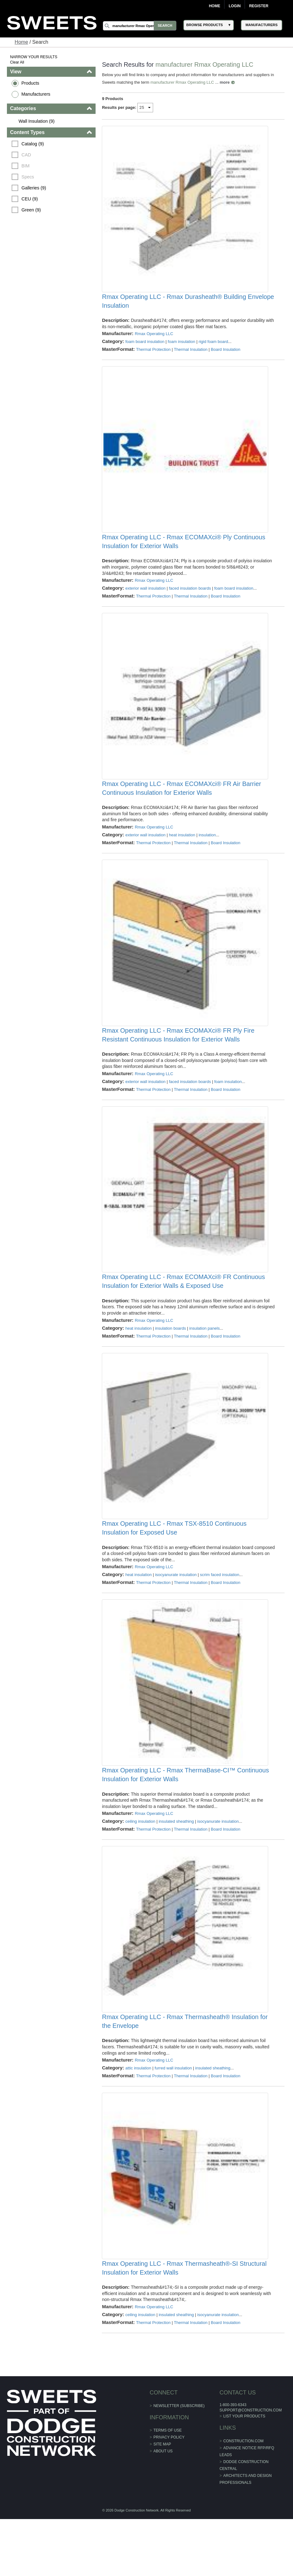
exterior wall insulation (145, 600)
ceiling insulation (140, 1865)
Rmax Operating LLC (154, 340)
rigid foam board (213, 347)
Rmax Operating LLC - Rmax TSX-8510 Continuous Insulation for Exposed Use (174, 1566)
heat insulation (182, 853)
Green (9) (31, 209)
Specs (28, 176)
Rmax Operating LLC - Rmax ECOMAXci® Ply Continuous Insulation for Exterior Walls (183, 554)
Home (214, 6)
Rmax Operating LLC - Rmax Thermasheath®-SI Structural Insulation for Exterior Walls (184, 2324)
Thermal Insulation (191, 355)
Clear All (17, 62)
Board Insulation (225, 355)
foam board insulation (144, 347)
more (225, 82)
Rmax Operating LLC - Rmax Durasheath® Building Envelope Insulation (188, 307)
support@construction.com (250, 2467)
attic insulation (138, 2118)
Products (31, 83)
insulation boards (170, 1359)
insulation (207, 853)
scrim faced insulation (220, 1612)
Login (234, 6)
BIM (26, 165)
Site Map (162, 2501)
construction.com (243, 2497)
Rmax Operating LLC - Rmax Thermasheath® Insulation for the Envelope (185, 2071)
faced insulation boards (190, 600)
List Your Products (244, 2473)
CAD (26, 154)
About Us (163, 2508)
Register (258, 6)
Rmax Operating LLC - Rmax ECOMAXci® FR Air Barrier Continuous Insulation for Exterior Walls (181, 807)
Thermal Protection (153, 355)
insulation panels (205, 1359)
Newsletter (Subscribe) (179, 2462)
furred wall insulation (173, 2118)
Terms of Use (167, 2487)
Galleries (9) (34, 187)
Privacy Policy (169, 2494)
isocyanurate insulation (176, 1612)
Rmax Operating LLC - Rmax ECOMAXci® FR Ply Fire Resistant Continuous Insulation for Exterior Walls (178, 1060)
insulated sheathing (176, 1865)
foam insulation (181, 347)
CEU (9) (30, 198)
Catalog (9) (33, 143)
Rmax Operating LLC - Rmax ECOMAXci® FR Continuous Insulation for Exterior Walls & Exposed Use (183, 1313)
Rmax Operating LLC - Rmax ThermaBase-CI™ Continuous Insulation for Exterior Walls (185, 1819)
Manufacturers (36, 94)
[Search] (140, 26)
